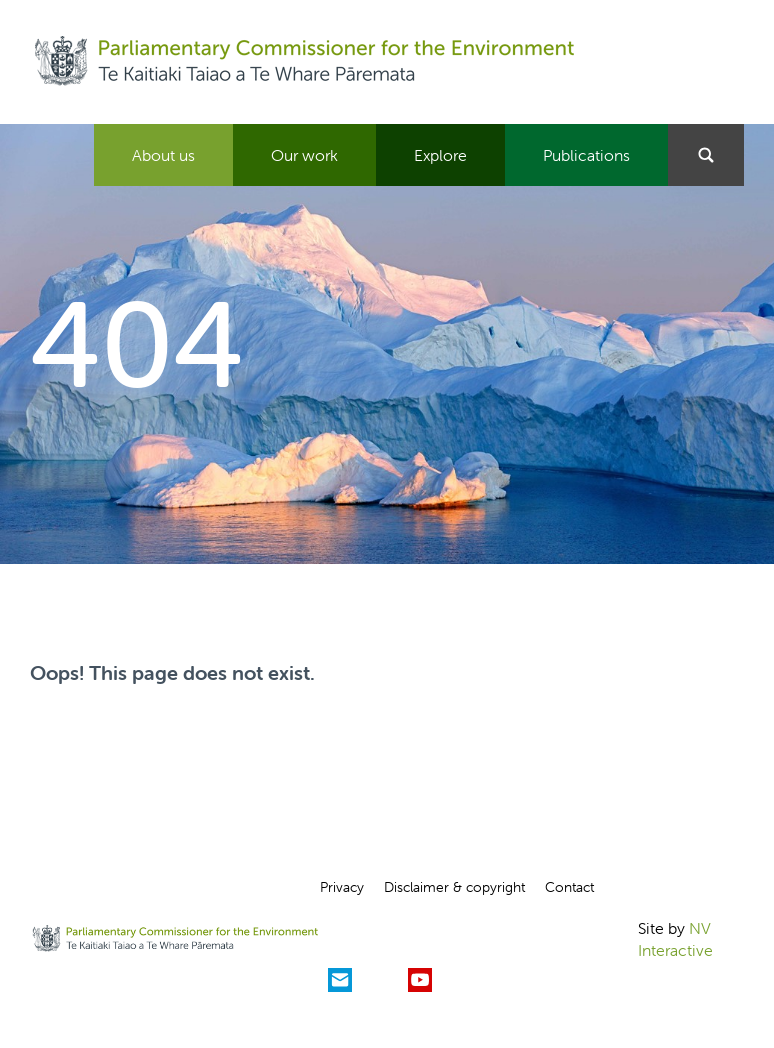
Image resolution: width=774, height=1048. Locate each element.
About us (163, 155)
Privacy (342, 887)
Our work (304, 155)
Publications (586, 155)
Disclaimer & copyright (454, 887)
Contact (569, 887)
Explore (440, 155)
